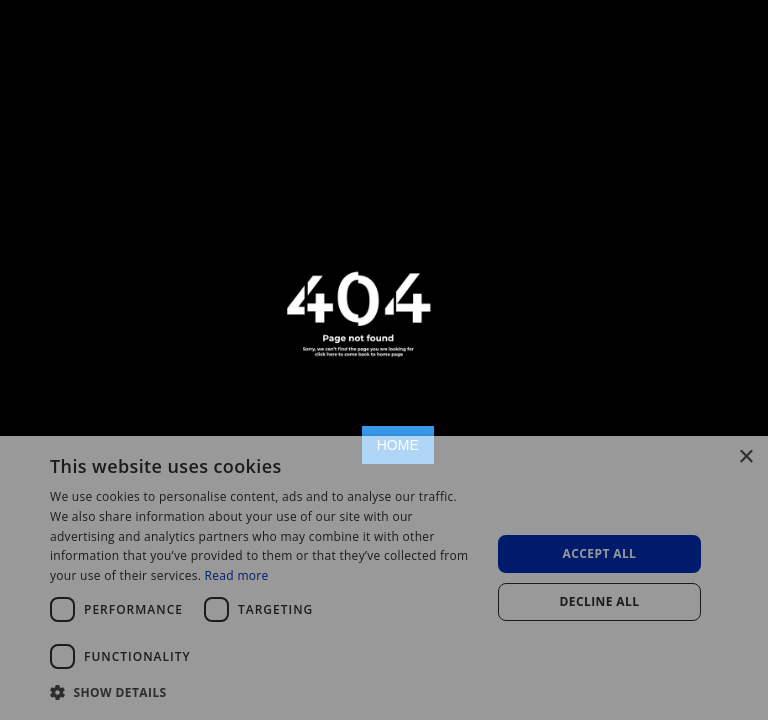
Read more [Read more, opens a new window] (237, 575)
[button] (264, 692)
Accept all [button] (600, 553)
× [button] (745, 457)
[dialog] (384, 578)
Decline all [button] (600, 601)
